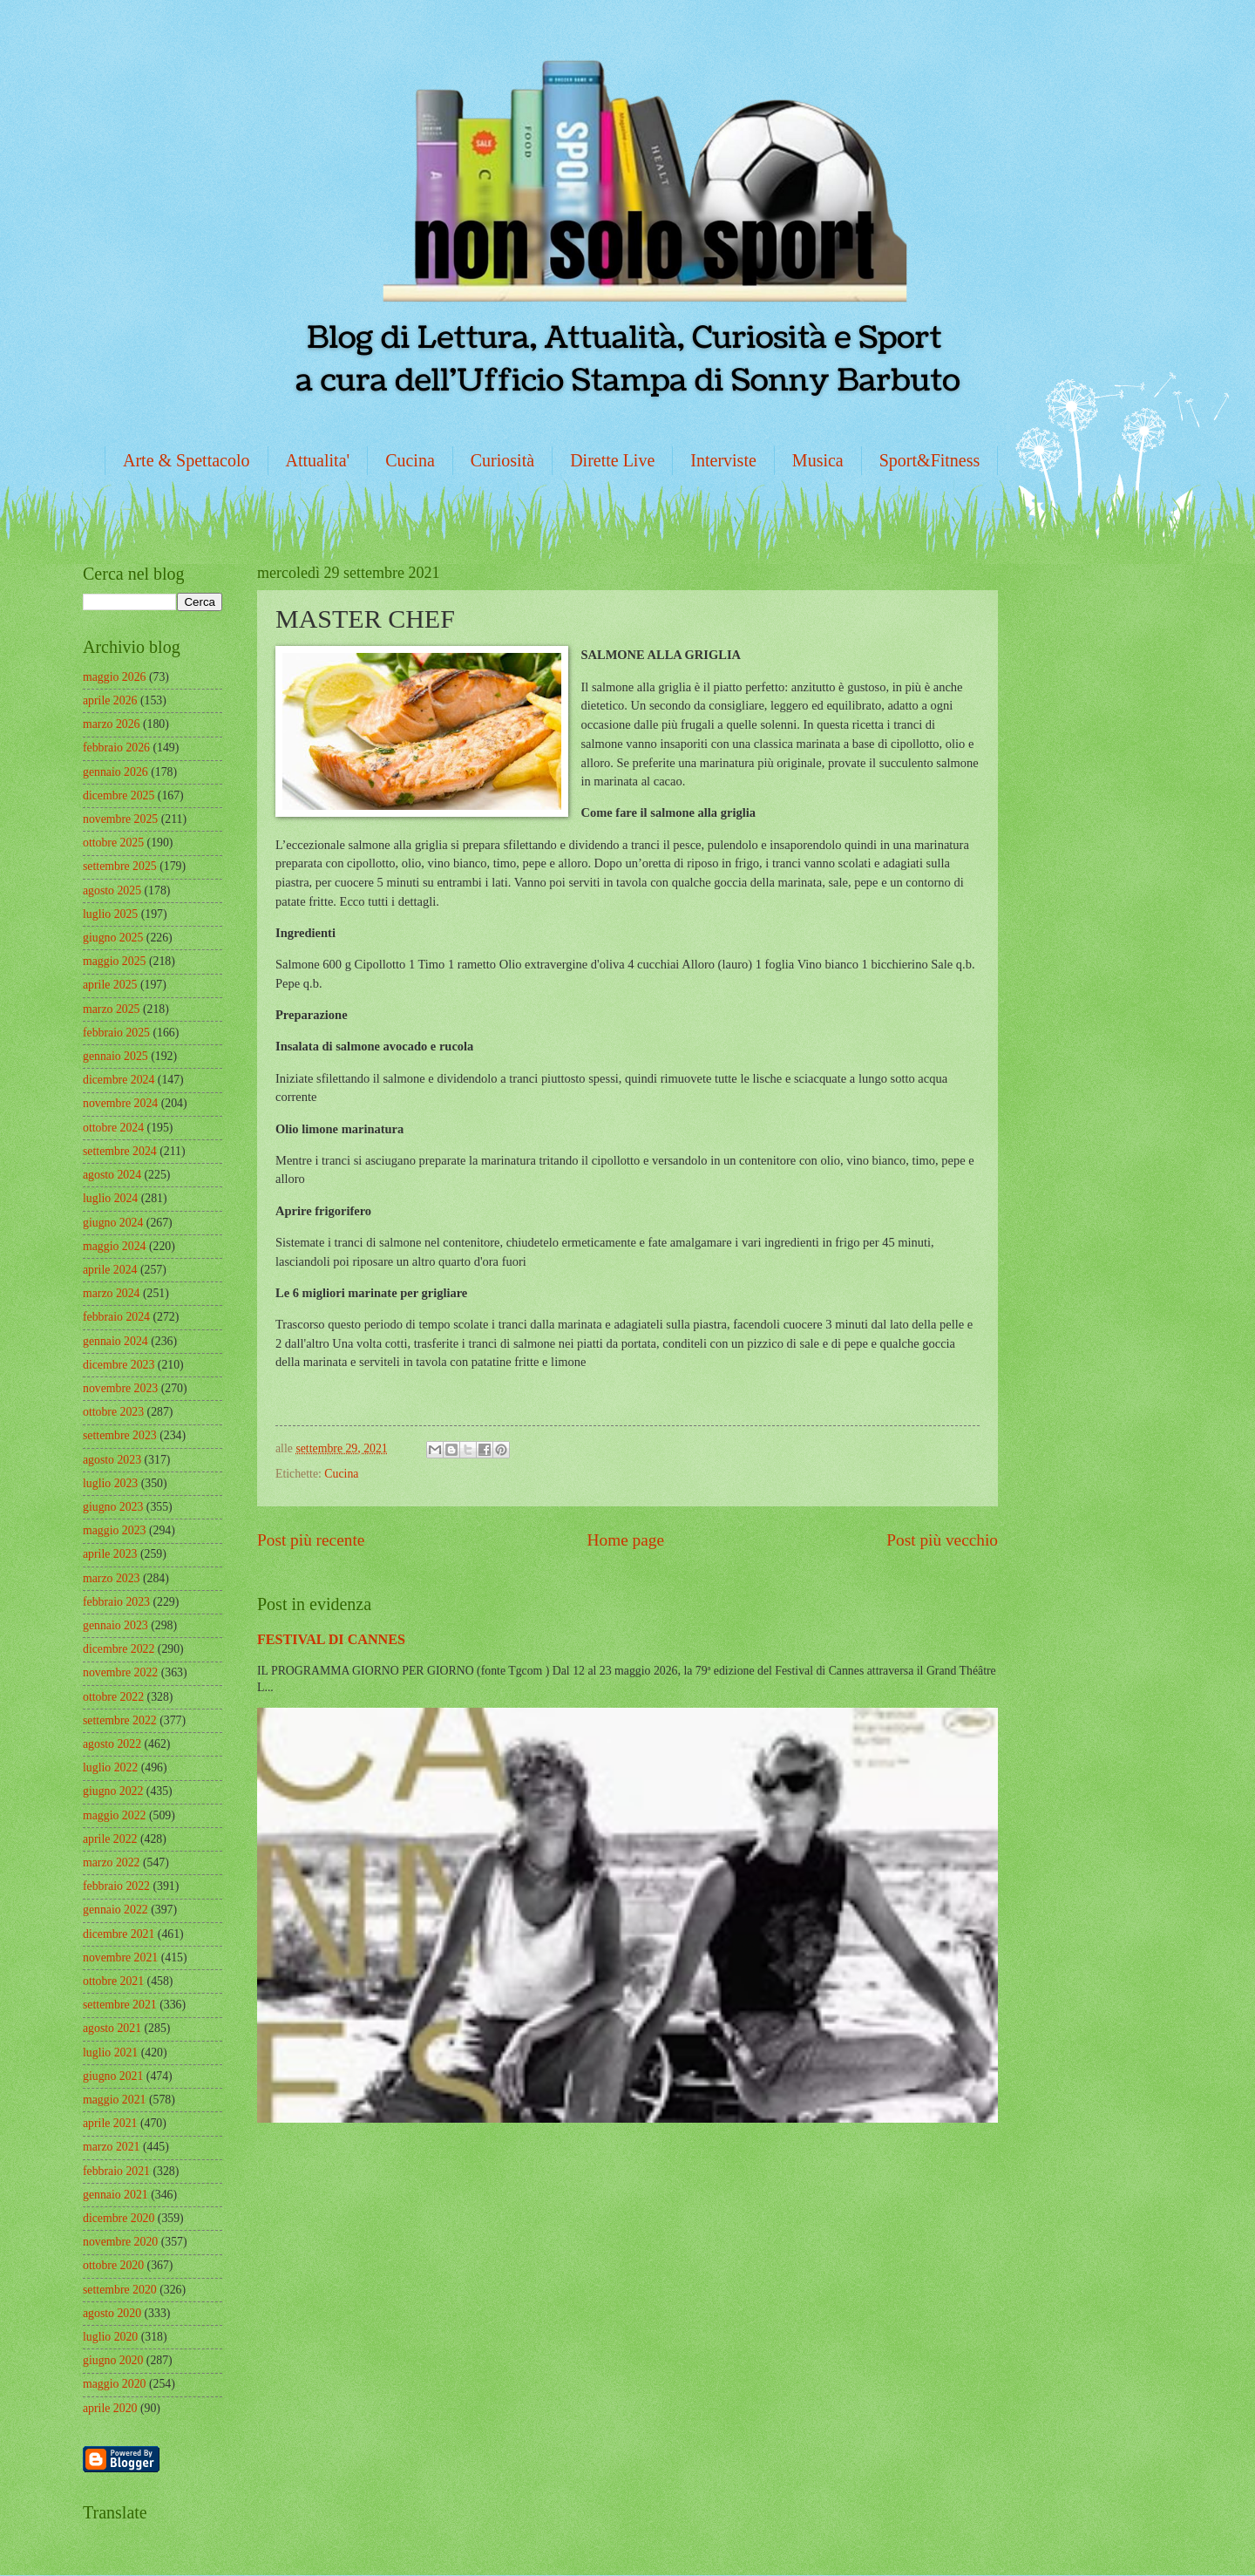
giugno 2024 (113, 1222)
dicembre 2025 (118, 795)
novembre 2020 (120, 2241)
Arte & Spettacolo (186, 460)
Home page (625, 1540)
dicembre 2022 (118, 1648)
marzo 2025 (111, 1009)
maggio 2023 (114, 1530)
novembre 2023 (120, 1388)
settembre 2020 (120, 2289)
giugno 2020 (113, 2360)
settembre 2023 (120, 1435)
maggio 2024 (114, 1246)
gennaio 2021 (115, 2194)
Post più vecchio (942, 1540)
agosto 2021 (112, 2028)
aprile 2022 (110, 1838)
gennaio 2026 (115, 771)
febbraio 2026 (116, 747)
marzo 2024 (111, 1293)
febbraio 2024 (116, 1316)
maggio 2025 (114, 961)
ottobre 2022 (113, 1696)
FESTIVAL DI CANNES (331, 1639)
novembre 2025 (120, 819)
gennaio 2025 (115, 1056)
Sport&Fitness (929, 460)
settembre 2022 (120, 1720)
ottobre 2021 (113, 1981)
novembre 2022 (120, 1672)
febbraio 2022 (116, 1886)
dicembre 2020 (118, 2218)
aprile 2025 (110, 984)
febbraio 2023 (116, 1601)
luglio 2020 (110, 2336)
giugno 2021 (113, 2076)
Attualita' (318, 460)
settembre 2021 (120, 2004)
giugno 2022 (113, 1791)
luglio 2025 (110, 914)
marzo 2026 (111, 724)
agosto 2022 (112, 1743)
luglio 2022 (110, 1767)
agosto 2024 (112, 1174)
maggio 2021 (114, 2099)
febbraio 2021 (116, 2171)
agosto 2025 (112, 890)
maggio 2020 (114, 2383)
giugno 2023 (113, 1506)
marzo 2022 (111, 1862)
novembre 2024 (120, 1103)
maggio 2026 (114, 676)
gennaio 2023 (115, 1625)
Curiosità (502, 460)
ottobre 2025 (113, 842)
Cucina (410, 460)
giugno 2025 (113, 937)
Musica (818, 460)
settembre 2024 (120, 1151)
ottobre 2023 (113, 1411)
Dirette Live (612, 460)
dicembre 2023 (118, 1364)
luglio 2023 (110, 1483)
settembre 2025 (120, 866)
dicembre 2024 (118, 1079)
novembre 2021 (120, 1957)
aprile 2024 (110, 1269)
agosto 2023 (112, 1459)
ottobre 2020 (113, 2265)
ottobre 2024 (113, 1127)
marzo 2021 (111, 2146)
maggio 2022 (114, 1815)
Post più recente (310, 1540)
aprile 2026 (110, 700)
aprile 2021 (110, 2123)
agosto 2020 (112, 2313)
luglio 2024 (110, 1198)
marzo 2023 (111, 1578)
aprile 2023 (110, 1553)
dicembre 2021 (118, 1933)
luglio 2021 (110, 2052)
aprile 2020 (110, 2408)
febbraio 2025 (116, 1032)
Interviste (723, 460)
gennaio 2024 (115, 1341)
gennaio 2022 (115, 1909)
